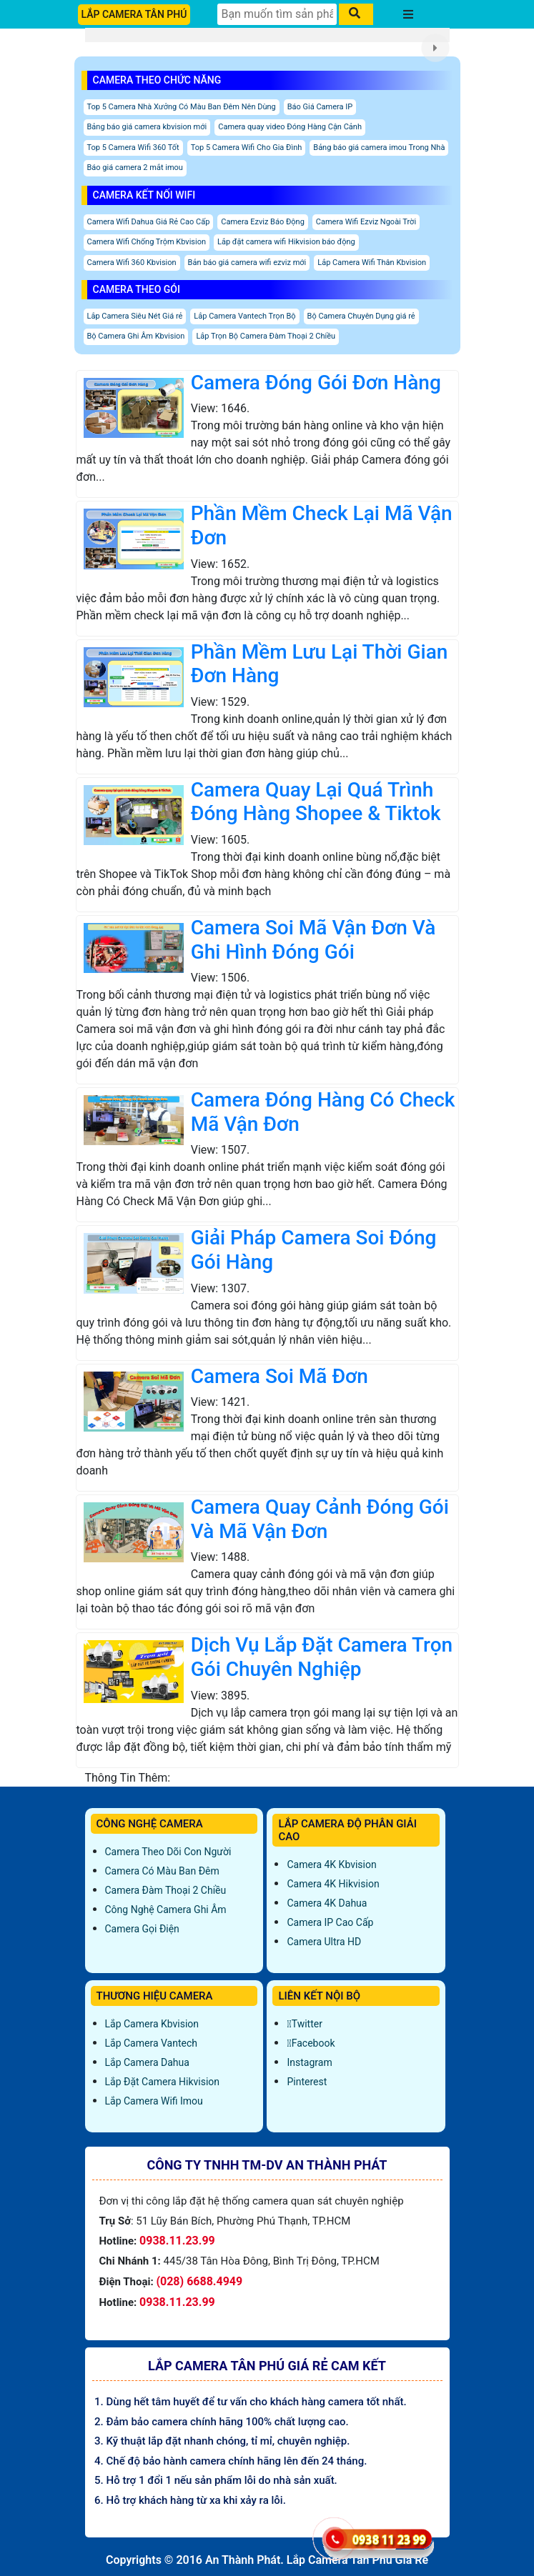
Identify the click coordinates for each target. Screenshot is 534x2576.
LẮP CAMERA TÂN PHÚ (134, 14)
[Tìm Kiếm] (277, 14)
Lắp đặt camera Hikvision (162, 2081)
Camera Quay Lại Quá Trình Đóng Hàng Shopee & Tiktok (316, 802)
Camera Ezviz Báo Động (263, 221)
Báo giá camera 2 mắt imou (135, 167)
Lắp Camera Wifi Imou (154, 2101)
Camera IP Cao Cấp (330, 1922)
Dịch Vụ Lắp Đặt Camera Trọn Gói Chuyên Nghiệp (322, 1657)
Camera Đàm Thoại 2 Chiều (166, 1890)
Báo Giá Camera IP (320, 106)
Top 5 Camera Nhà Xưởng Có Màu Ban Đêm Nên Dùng (181, 106)
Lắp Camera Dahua (147, 2062)
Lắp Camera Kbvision (152, 2024)
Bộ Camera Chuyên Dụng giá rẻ (361, 316)
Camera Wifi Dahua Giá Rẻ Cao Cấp (148, 221)
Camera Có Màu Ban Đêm (162, 1871)
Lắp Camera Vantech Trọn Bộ (244, 316)
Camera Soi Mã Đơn (279, 1376)
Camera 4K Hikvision (333, 1883)
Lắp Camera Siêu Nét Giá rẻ (135, 316)
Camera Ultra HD (324, 1941)
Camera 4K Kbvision (331, 1864)
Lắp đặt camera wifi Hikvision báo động (286, 241)
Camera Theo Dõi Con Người (168, 1851)
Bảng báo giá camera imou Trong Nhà (379, 147)
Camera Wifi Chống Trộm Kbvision (147, 241)
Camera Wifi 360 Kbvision (132, 262)
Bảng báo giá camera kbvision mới (147, 126)
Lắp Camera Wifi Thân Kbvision (371, 262)
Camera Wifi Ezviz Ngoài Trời (366, 221)
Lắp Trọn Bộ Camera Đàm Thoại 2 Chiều (265, 336)
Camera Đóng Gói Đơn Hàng (316, 382)
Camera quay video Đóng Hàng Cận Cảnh (290, 126)
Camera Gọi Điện (142, 1929)
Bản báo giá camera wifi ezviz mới (247, 262)
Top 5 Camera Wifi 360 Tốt (133, 147)
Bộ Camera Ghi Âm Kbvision (136, 336)
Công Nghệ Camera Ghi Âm (166, 1909)
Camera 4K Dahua (327, 1903)
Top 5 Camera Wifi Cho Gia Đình (246, 147)
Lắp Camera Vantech (151, 2043)
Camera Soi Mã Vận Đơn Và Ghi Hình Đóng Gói (313, 940)
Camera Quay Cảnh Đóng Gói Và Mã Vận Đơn (320, 1519)
